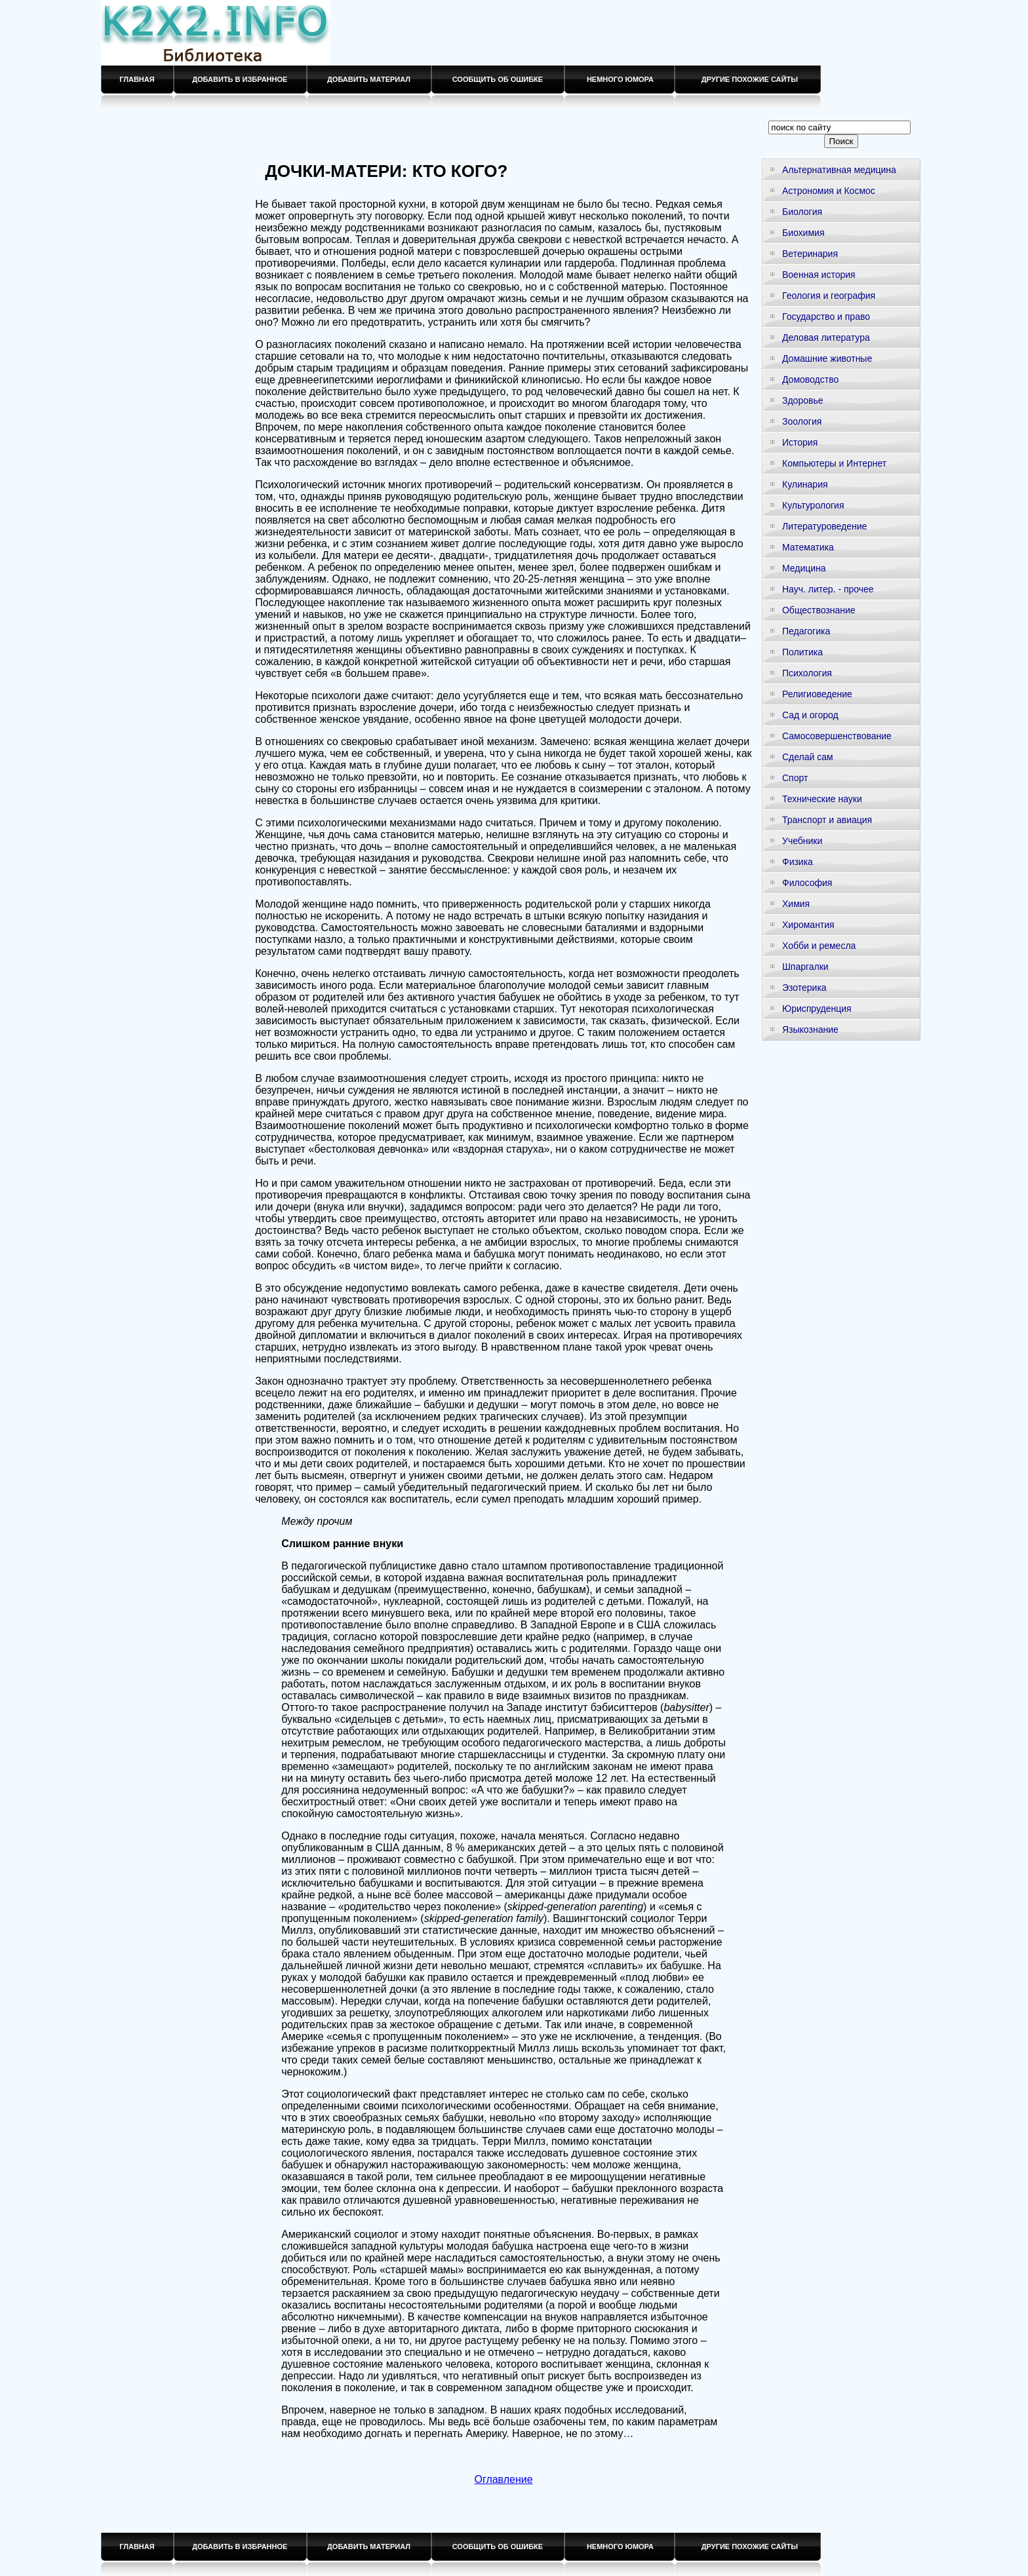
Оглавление (503, 2479)
